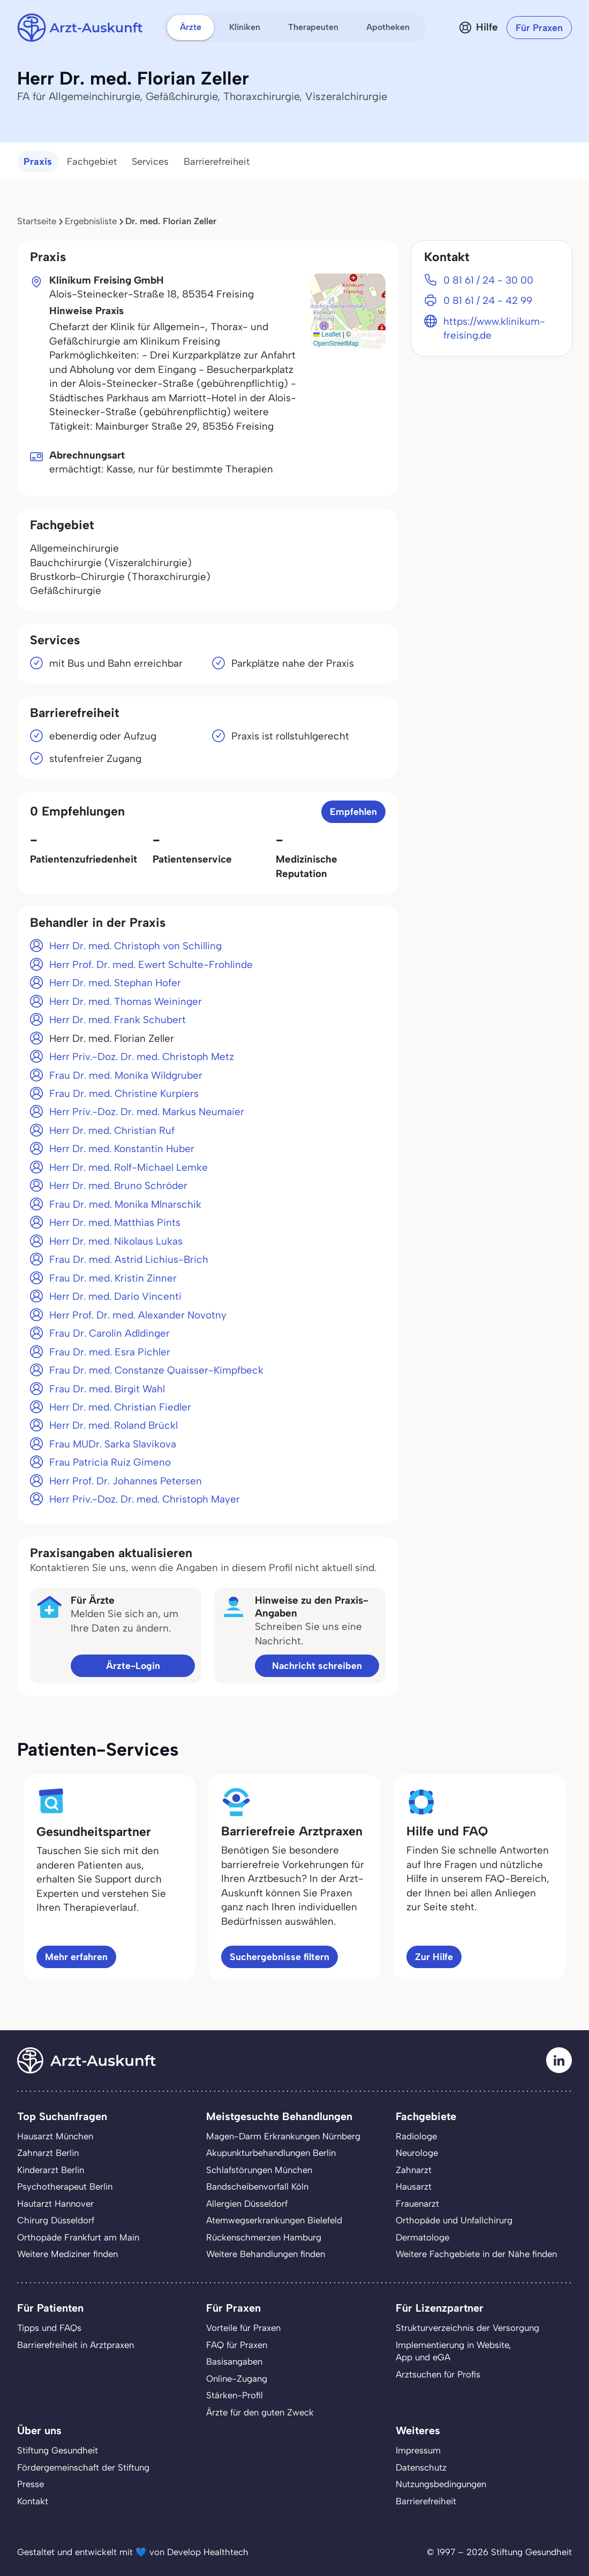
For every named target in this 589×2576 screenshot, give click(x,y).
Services (150, 161)
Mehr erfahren (76, 1956)
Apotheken (388, 27)
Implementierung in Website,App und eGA (453, 2351)
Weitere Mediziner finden (67, 2254)
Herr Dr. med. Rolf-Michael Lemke (128, 1167)
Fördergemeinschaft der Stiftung (83, 2467)
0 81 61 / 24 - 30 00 (488, 280)
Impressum (418, 2450)
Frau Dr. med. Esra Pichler (109, 1352)
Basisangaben (234, 2361)
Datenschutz (421, 2467)
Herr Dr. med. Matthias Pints (114, 1222)
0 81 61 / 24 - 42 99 (487, 300)
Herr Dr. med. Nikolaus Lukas (116, 1241)
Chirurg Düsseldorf (55, 2220)
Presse (30, 2484)
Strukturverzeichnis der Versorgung (467, 2327)
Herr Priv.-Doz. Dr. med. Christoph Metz (141, 1056)
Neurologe (417, 2152)
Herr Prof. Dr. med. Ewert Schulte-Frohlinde (151, 964)
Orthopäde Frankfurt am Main (78, 2237)
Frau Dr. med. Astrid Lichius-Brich (128, 1259)
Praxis (38, 161)
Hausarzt (414, 2186)
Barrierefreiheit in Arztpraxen (75, 2344)
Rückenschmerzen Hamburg (263, 2237)
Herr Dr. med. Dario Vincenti (115, 1296)
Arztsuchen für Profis (438, 2374)
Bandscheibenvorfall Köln (257, 2186)
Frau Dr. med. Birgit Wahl (107, 1389)
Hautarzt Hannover (55, 2203)
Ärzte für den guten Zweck (260, 2412)
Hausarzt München (55, 2136)
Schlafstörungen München (259, 2170)
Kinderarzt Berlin (50, 2170)
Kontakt (32, 2501)
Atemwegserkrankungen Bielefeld (274, 2220)
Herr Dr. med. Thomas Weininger (125, 1001)
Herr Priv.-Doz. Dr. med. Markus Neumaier (146, 1112)
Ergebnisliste (91, 221)
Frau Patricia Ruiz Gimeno (110, 1462)
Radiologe (416, 2136)
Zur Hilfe (434, 1956)
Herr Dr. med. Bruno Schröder (118, 1185)
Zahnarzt (414, 2170)
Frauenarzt (417, 2203)
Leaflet (327, 334)
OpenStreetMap (336, 343)
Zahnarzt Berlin (48, 2152)
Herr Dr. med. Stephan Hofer (115, 983)
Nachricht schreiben (317, 1665)
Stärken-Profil (234, 2395)
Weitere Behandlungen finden (265, 2254)
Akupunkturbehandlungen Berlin (271, 2152)
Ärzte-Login (133, 1665)
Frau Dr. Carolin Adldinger (109, 1333)
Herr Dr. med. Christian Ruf (112, 1130)
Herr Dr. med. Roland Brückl (113, 1425)
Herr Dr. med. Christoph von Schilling (135, 946)
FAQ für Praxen (236, 2344)
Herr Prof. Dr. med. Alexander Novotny (137, 1315)
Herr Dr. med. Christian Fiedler (120, 1407)
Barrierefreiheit (217, 161)
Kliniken (244, 27)
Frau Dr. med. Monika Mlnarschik (125, 1204)
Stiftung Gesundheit (57, 2450)
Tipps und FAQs (49, 2327)
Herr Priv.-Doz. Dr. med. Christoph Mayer (144, 1499)
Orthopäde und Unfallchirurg (454, 2220)
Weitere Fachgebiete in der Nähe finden (476, 2254)
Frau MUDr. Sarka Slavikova (112, 1444)
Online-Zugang (236, 2378)
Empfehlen (353, 811)
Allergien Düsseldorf (247, 2203)
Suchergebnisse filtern (279, 1956)
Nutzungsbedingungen (441, 2484)
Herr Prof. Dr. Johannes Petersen (125, 1481)
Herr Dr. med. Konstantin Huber (121, 1148)
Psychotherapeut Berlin (64, 2186)
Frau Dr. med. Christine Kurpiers (124, 1093)
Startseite (36, 221)
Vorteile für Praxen (243, 2327)
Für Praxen (539, 27)
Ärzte (190, 27)
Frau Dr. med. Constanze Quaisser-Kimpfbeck (156, 1370)
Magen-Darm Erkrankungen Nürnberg (283, 2136)
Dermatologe (422, 2237)
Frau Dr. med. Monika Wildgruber (125, 1075)
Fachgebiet (92, 161)
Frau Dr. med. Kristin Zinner (113, 1278)
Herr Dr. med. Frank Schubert (117, 1019)
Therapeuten (313, 27)
